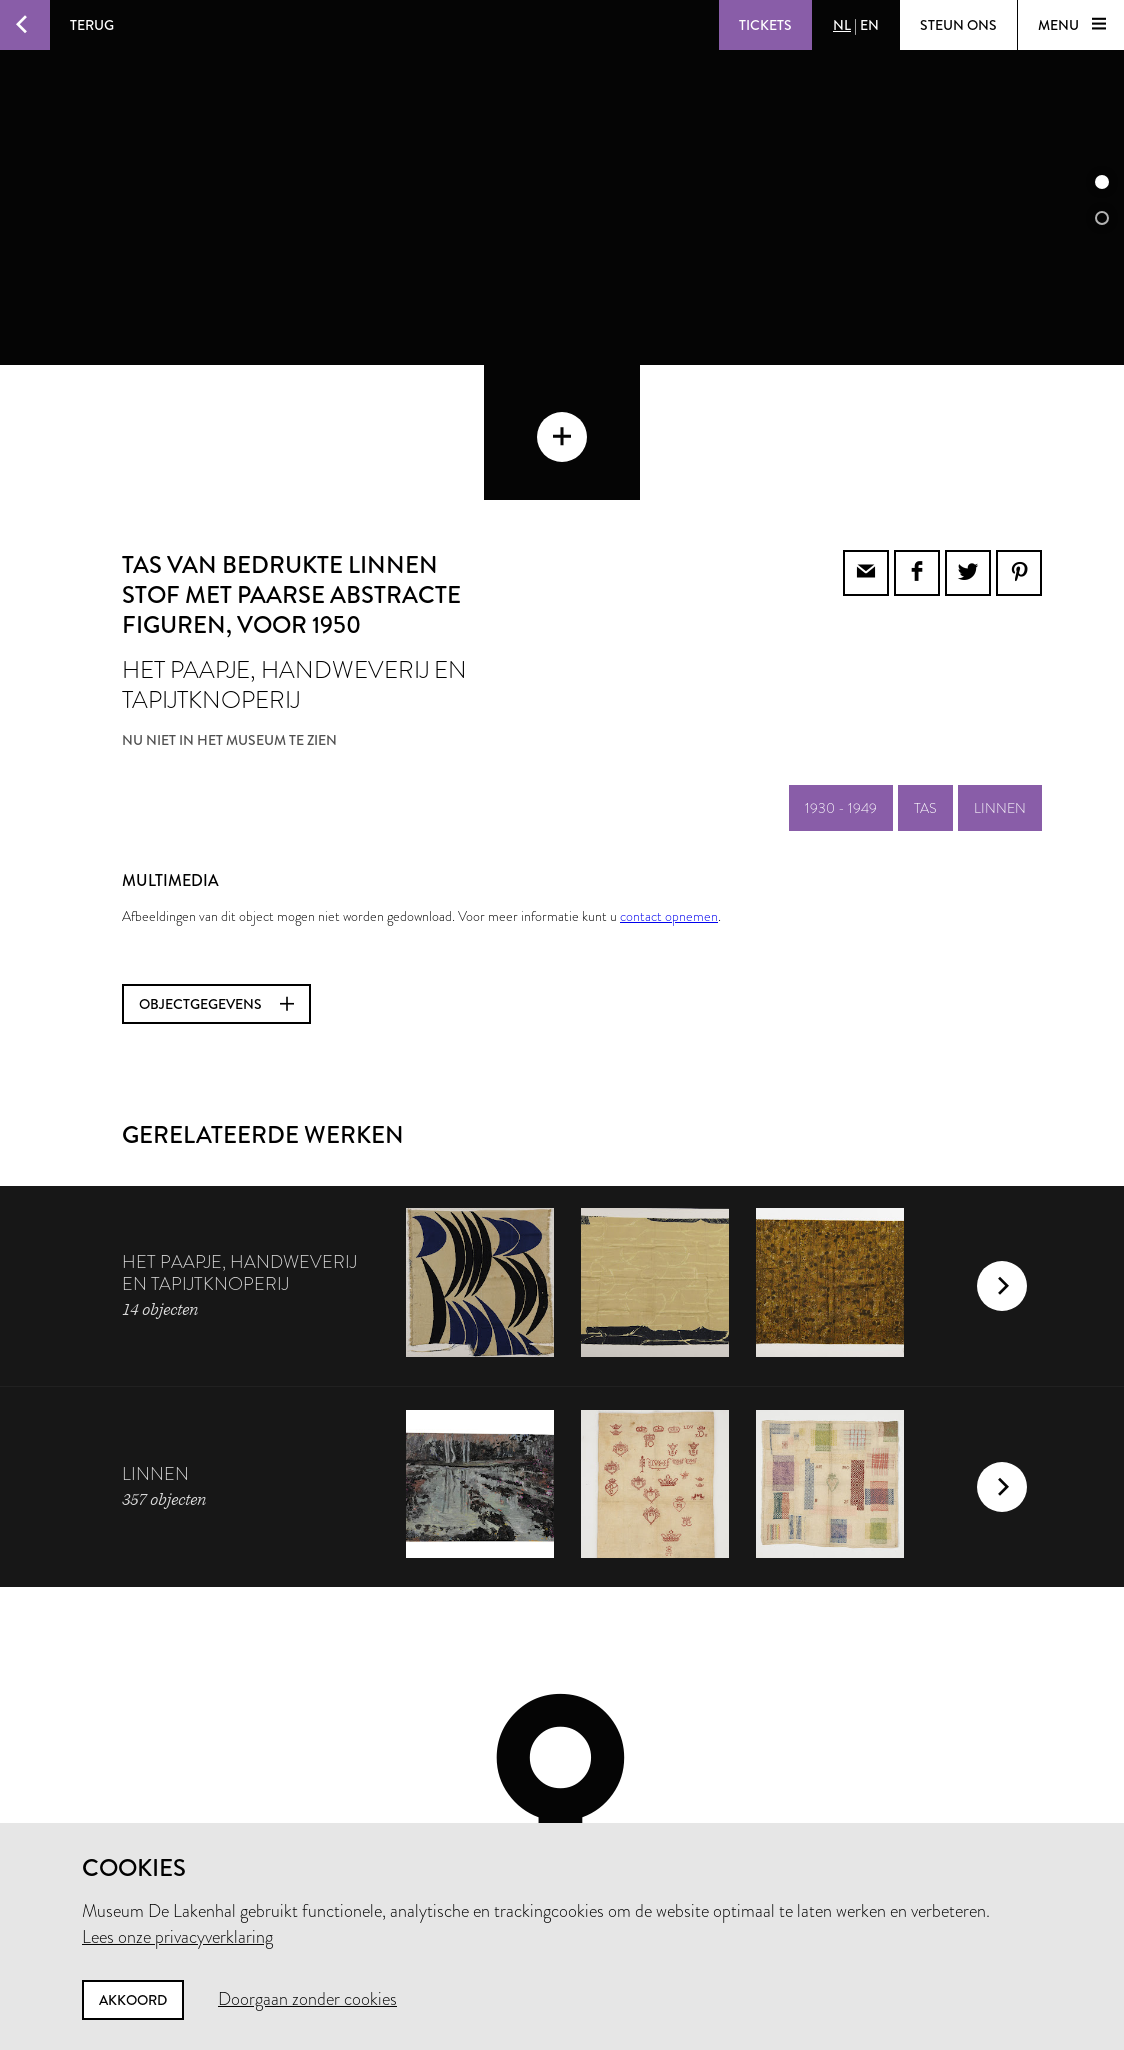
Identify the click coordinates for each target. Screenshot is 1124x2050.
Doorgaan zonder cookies (307, 1999)
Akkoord (133, 2000)
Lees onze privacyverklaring (177, 1937)
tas (925, 673)
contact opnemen (669, 781)
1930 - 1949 (841, 673)
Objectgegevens (216, 869)
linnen (1000, 673)
